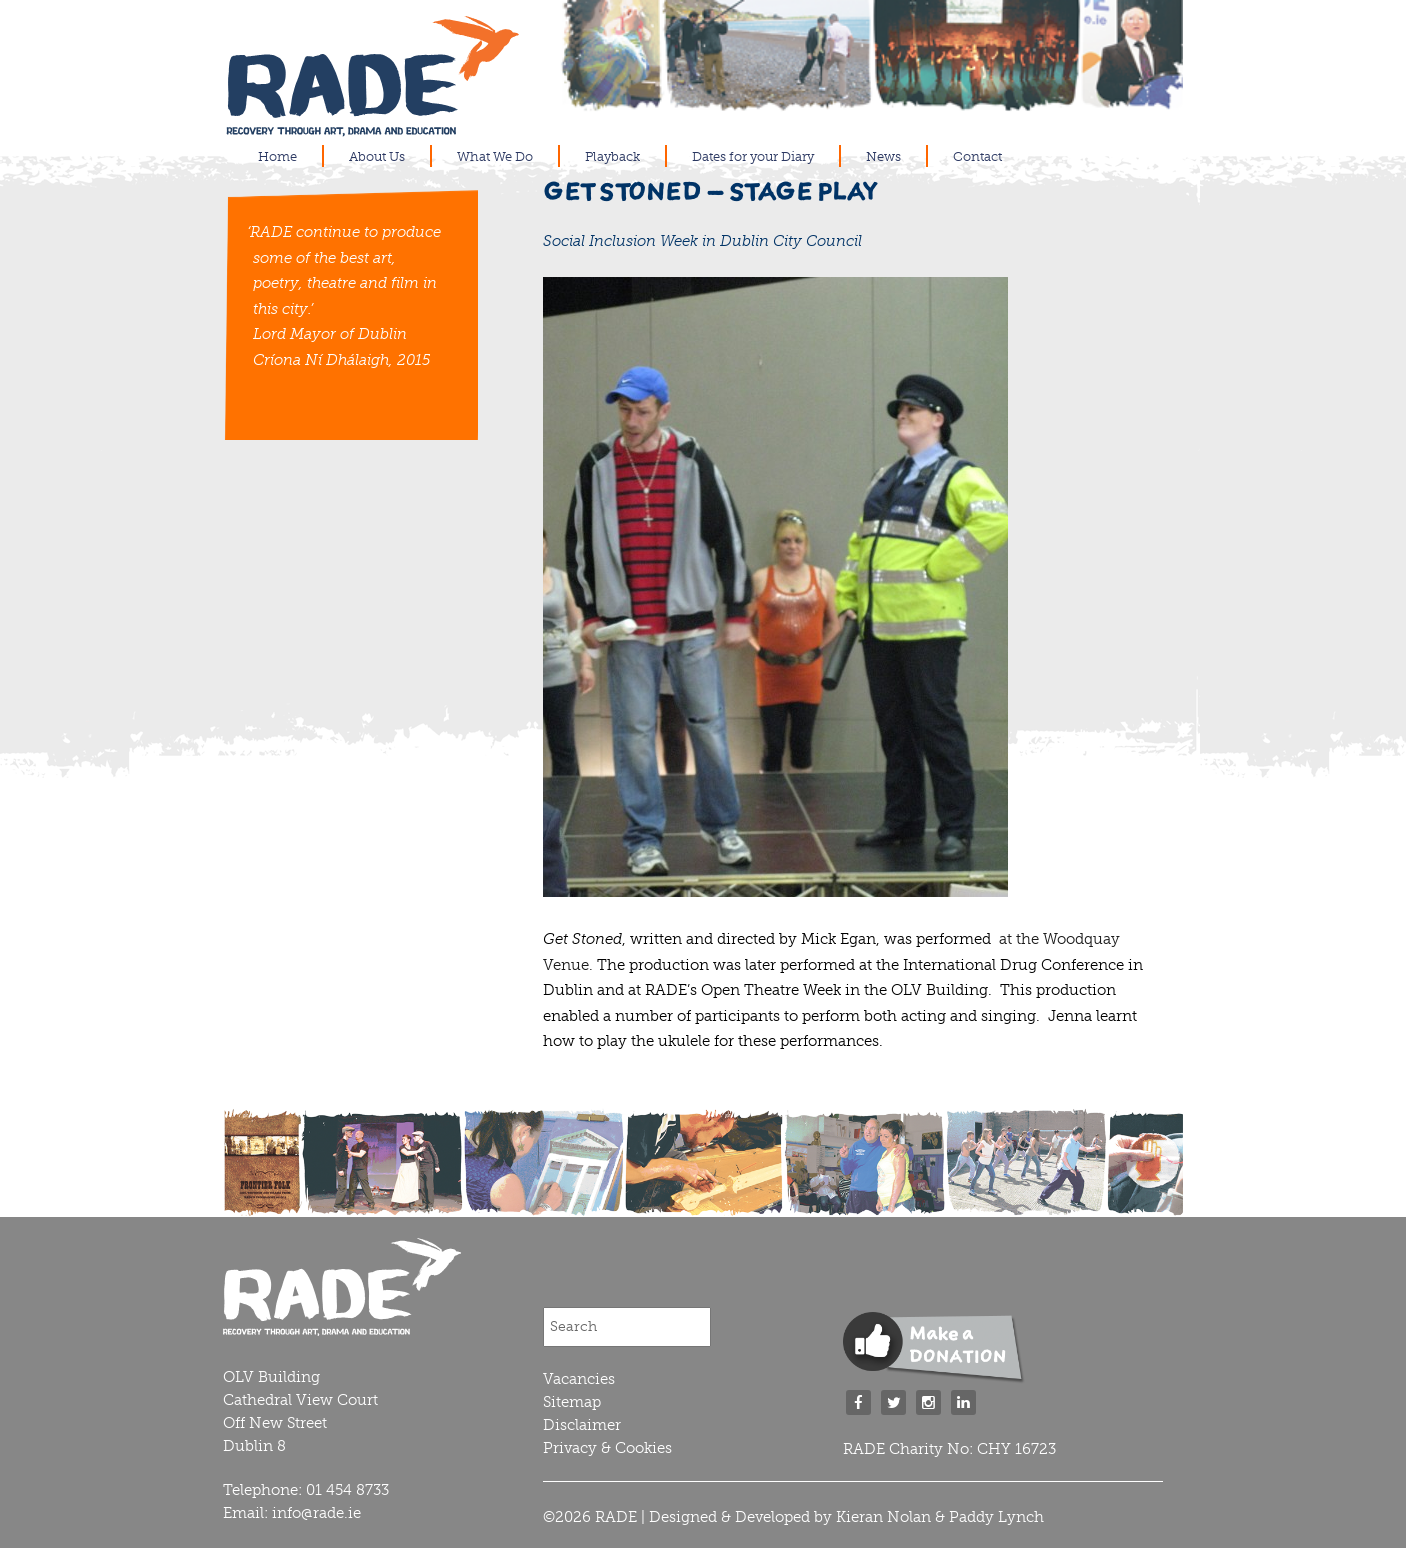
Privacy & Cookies (607, 1448)
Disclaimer (582, 1425)
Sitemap (572, 1402)
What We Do (495, 156)
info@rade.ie (316, 1513)
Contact (977, 156)
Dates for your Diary (753, 156)
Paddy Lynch (996, 1517)
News (883, 156)
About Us (377, 156)
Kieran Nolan (883, 1517)
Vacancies (579, 1379)
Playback (612, 156)
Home (277, 156)
